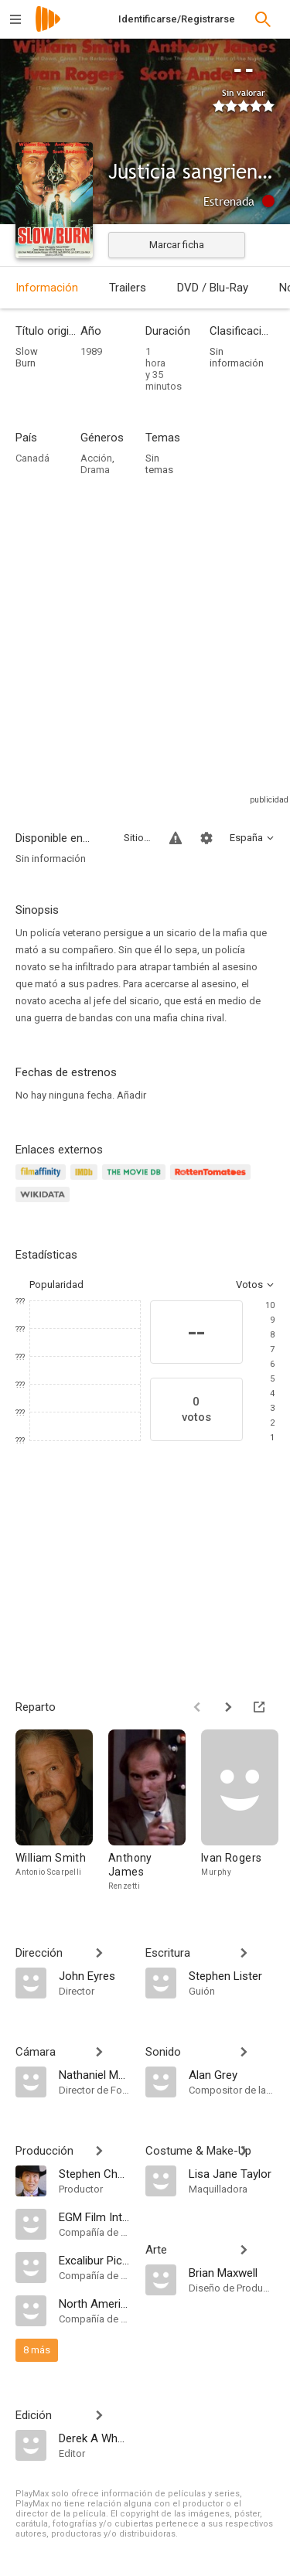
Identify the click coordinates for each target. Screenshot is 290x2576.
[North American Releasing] (94, 2303)
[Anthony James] (154, 1811)
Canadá (32, 458)
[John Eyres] (94, 1975)
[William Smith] (61, 1811)
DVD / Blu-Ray (212, 288)
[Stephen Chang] (94, 2173)
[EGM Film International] (94, 2216)
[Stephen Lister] (232, 1975)
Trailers (127, 288)
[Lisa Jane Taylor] (232, 2173)
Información (46, 288)
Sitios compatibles (137, 837)
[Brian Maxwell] (232, 2272)
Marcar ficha (176, 244)
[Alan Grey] (232, 2074)
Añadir (131, 1095)
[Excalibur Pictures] (94, 2260)
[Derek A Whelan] (94, 2437)
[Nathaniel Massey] (94, 2074)
